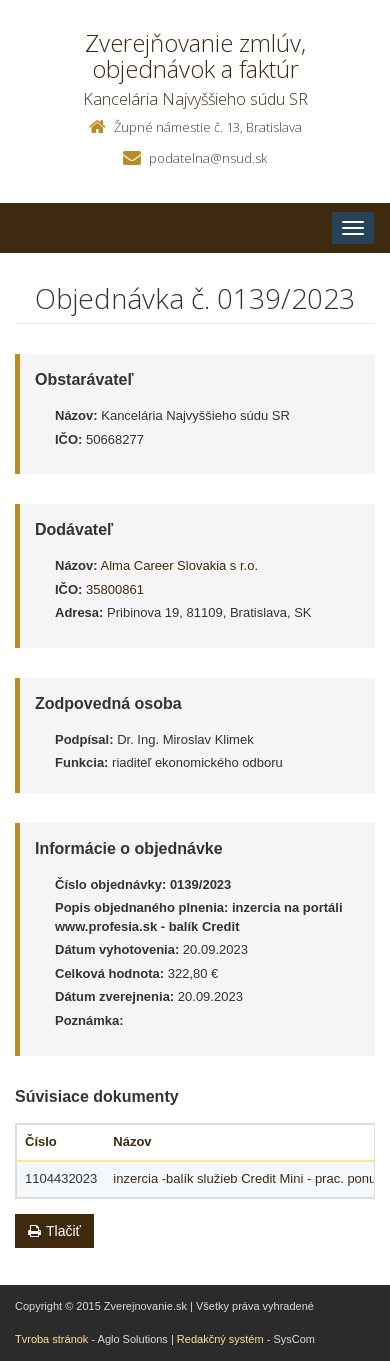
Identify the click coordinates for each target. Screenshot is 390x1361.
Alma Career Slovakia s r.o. (180, 565)
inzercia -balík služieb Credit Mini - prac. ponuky (251, 1178)
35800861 (115, 589)
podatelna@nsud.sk (208, 158)
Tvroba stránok (51, 1339)
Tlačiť (54, 1231)
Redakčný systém (220, 1339)
